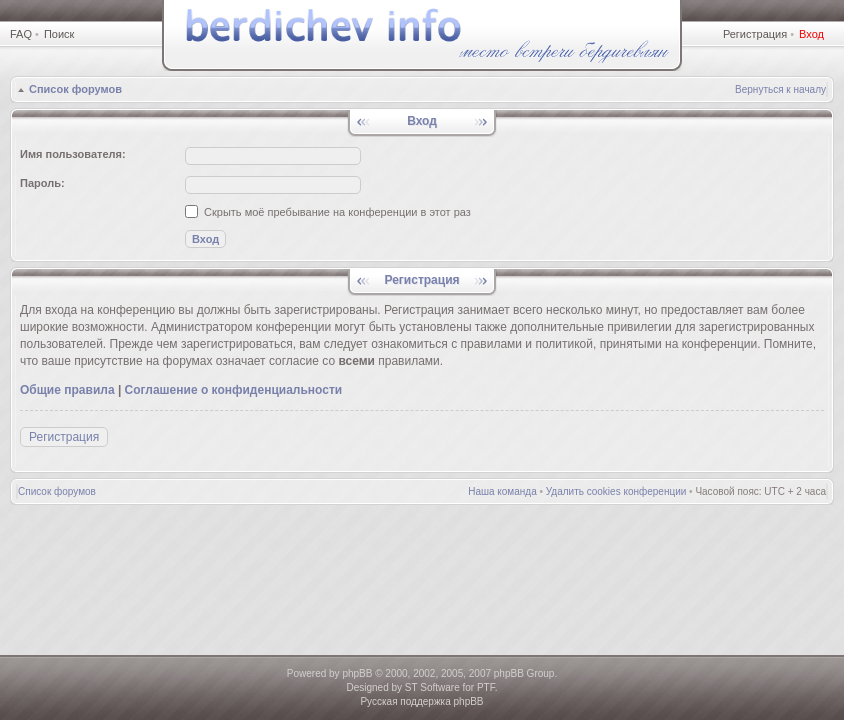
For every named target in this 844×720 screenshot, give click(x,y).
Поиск (59, 34)
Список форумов (75, 89)
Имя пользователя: (73, 154)
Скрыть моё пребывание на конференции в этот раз (328, 212)
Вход (811, 34)
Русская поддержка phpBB (421, 701)
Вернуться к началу (780, 89)
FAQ (21, 34)
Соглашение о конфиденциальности (234, 390)
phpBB (357, 673)
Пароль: (42, 183)
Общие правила (67, 390)
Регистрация (755, 34)
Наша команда (502, 491)
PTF (486, 687)
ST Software (432, 687)
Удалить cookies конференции (616, 491)
